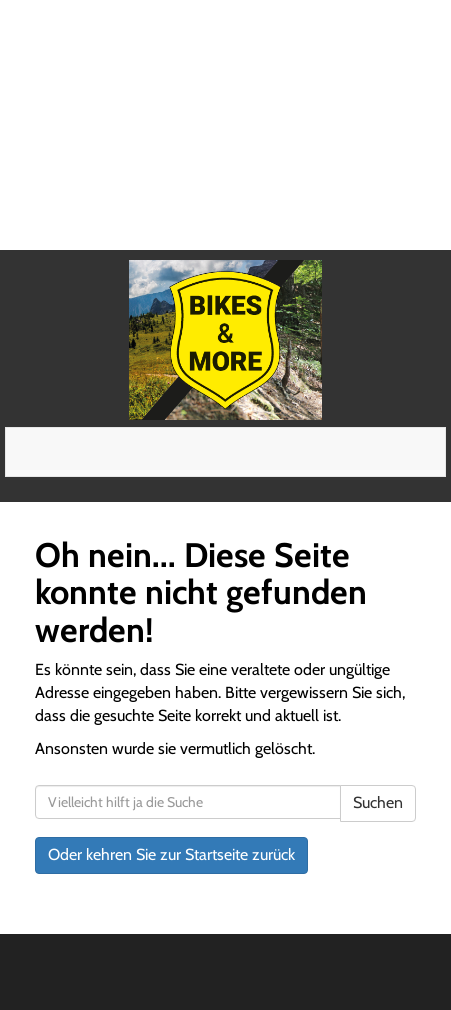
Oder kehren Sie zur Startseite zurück (171, 854)
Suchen (378, 802)
